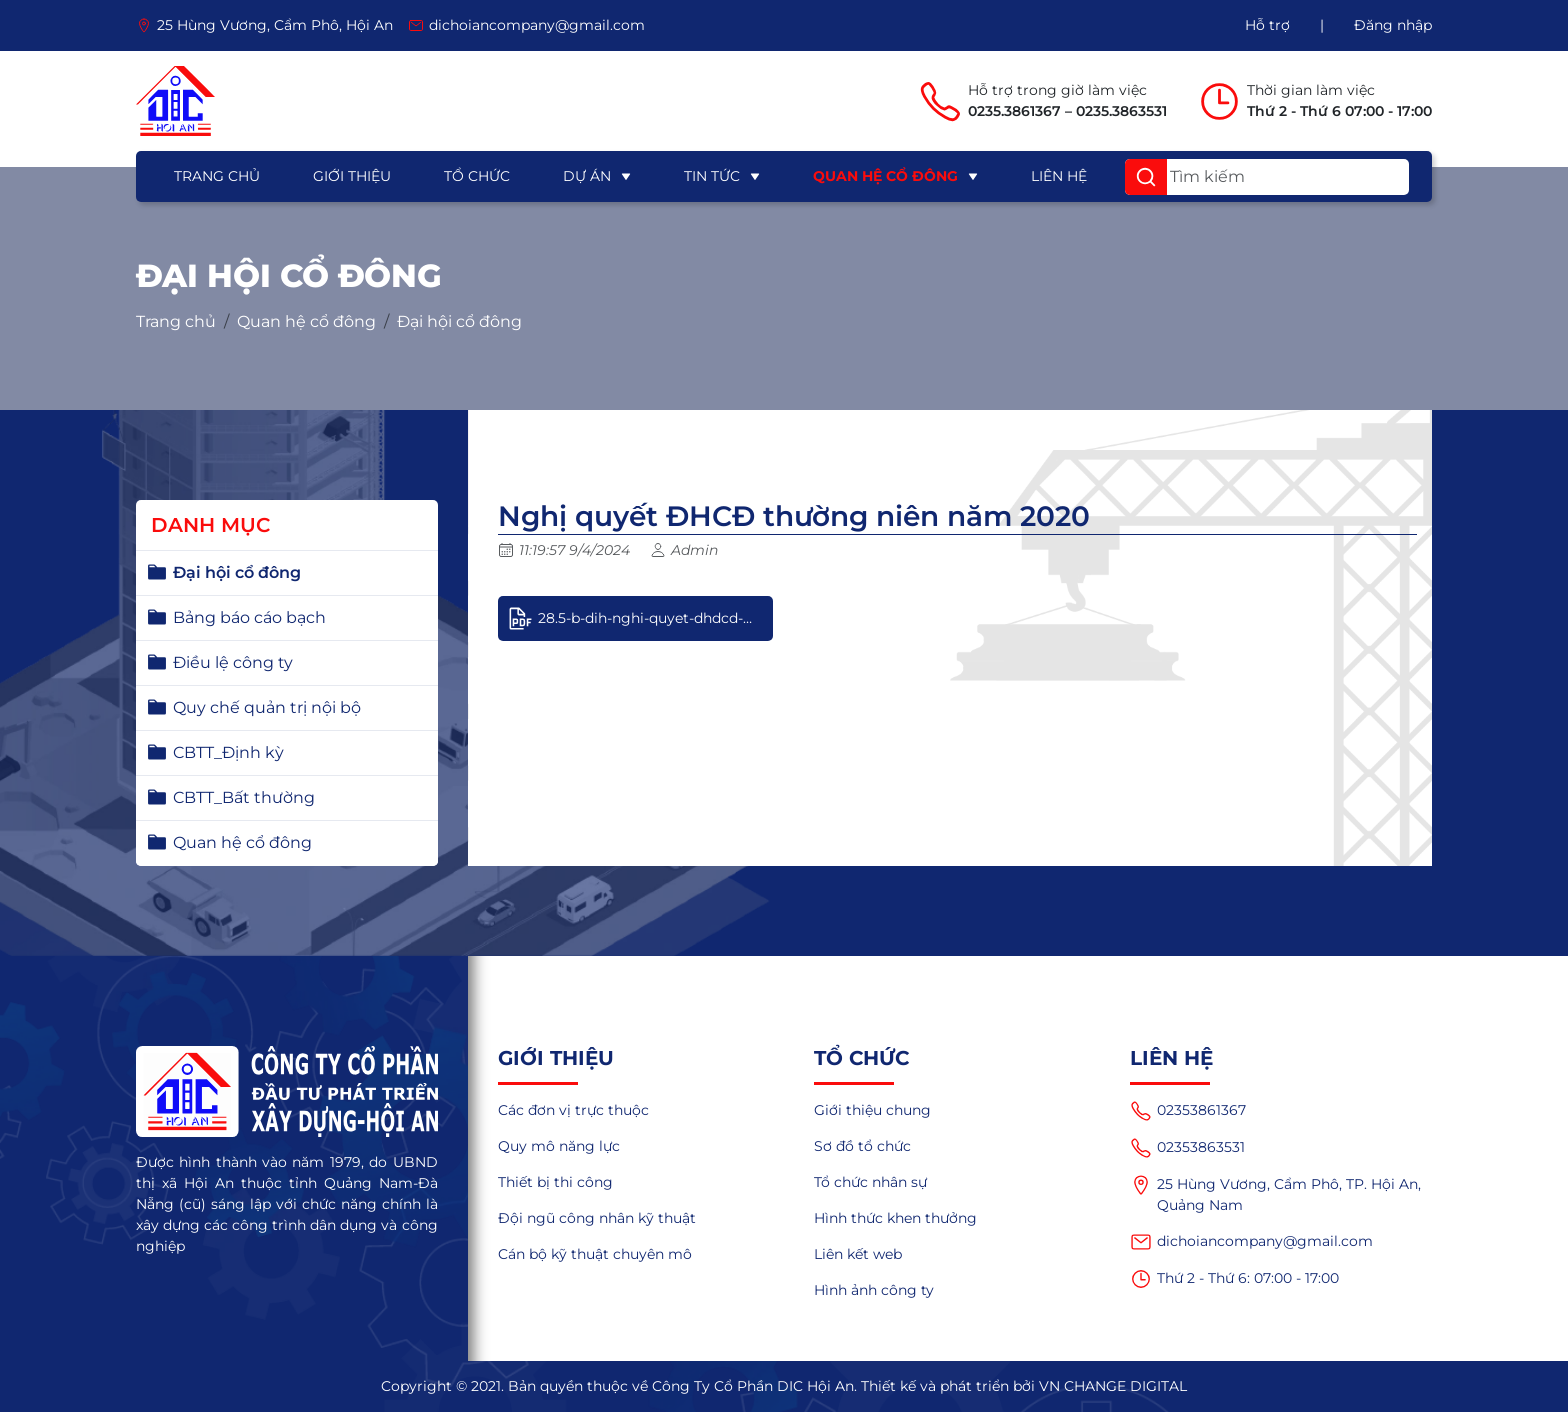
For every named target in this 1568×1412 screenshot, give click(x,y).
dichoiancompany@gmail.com (1251, 1242)
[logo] (175, 101)
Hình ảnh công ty (874, 1290)
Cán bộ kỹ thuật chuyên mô (595, 1254)
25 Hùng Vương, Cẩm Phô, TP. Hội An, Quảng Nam (1275, 1194)
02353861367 (1188, 1111)
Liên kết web (858, 1254)
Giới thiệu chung (872, 1110)
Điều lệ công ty (233, 662)
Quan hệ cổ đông (885, 176)
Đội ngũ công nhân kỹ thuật (597, 1218)
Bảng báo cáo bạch (249, 617)
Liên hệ (1059, 176)
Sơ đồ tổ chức (862, 1146)
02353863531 (1187, 1148)
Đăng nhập (1393, 25)
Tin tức (712, 176)
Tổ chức (477, 176)
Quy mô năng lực (559, 1146)
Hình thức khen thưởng (895, 1218)
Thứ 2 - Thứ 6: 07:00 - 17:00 (1234, 1279)
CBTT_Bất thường (244, 797)
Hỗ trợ (1267, 25)
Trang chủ (217, 176)
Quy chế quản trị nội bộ (267, 707)
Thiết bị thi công (555, 1182)
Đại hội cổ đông (459, 321)
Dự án (587, 176)
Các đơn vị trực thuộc (573, 1110)
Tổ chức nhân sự (870, 1182)
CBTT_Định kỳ (228, 752)
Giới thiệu (352, 176)
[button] (1146, 177)
